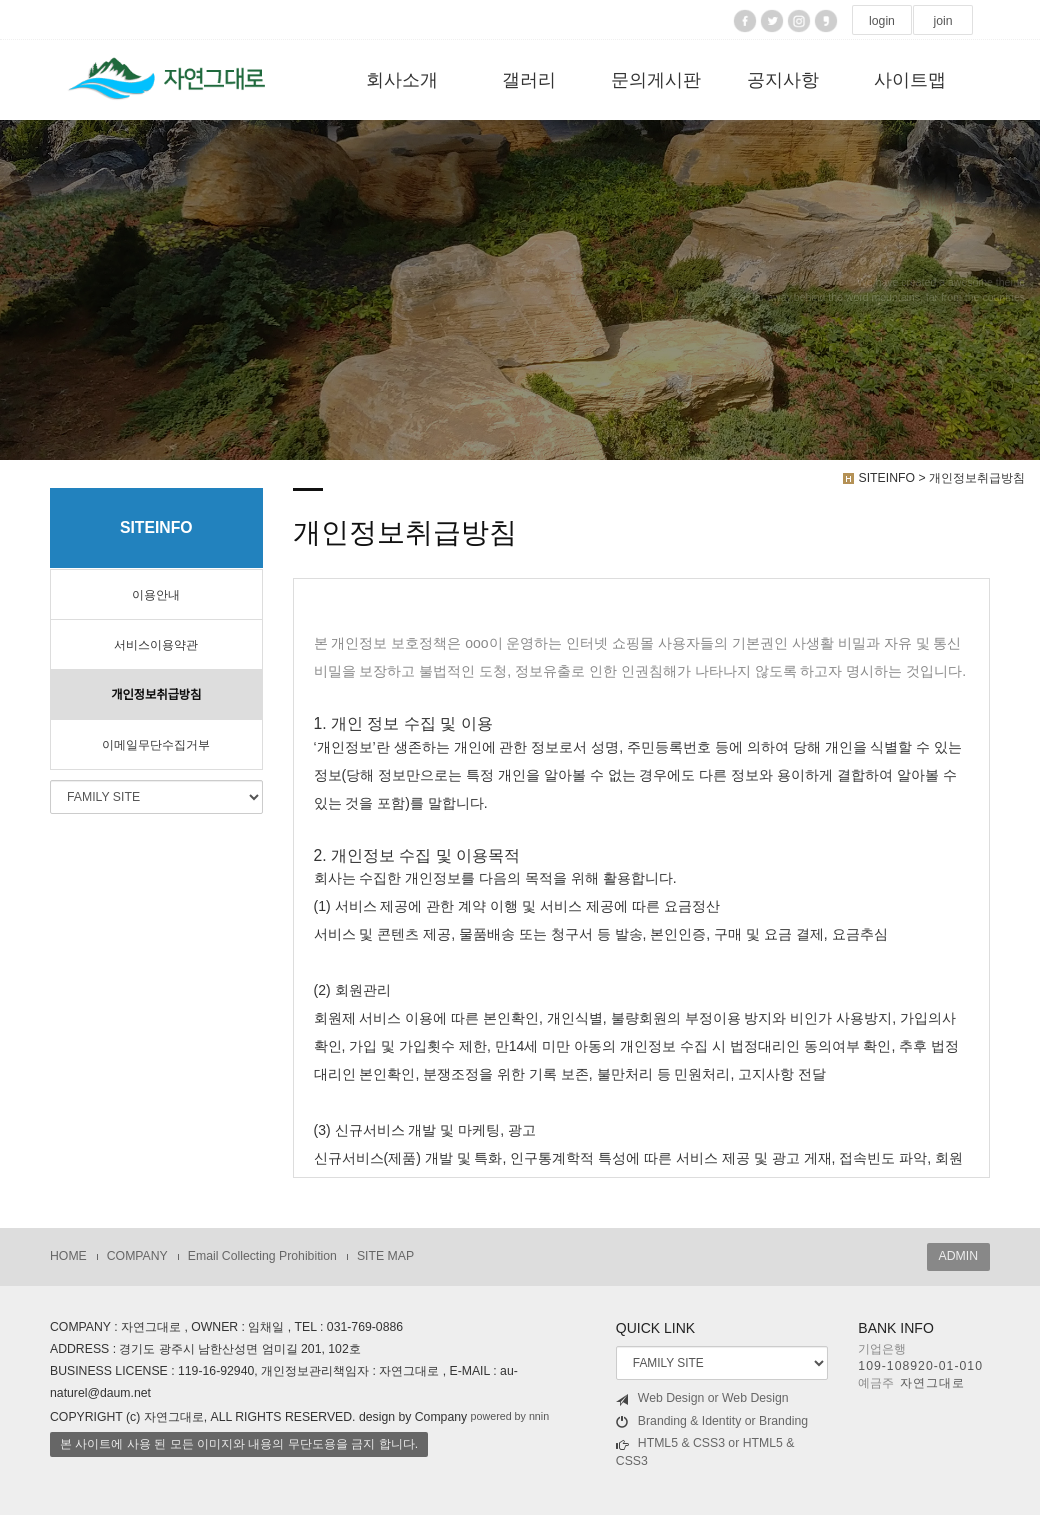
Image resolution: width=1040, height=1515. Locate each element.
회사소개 (402, 80)
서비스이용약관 (156, 645)
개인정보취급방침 (156, 695)
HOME (68, 1256)
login (882, 21)
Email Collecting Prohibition (262, 1256)
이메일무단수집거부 (156, 745)
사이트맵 (910, 80)
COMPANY (137, 1256)
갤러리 (529, 80)
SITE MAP (385, 1256)
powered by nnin (510, 1416)
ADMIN (958, 1256)
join (942, 21)
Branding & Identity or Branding (712, 1421)
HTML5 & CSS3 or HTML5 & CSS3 (705, 1452)
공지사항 (783, 80)
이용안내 (156, 595)
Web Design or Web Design (702, 1398)
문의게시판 (656, 80)
